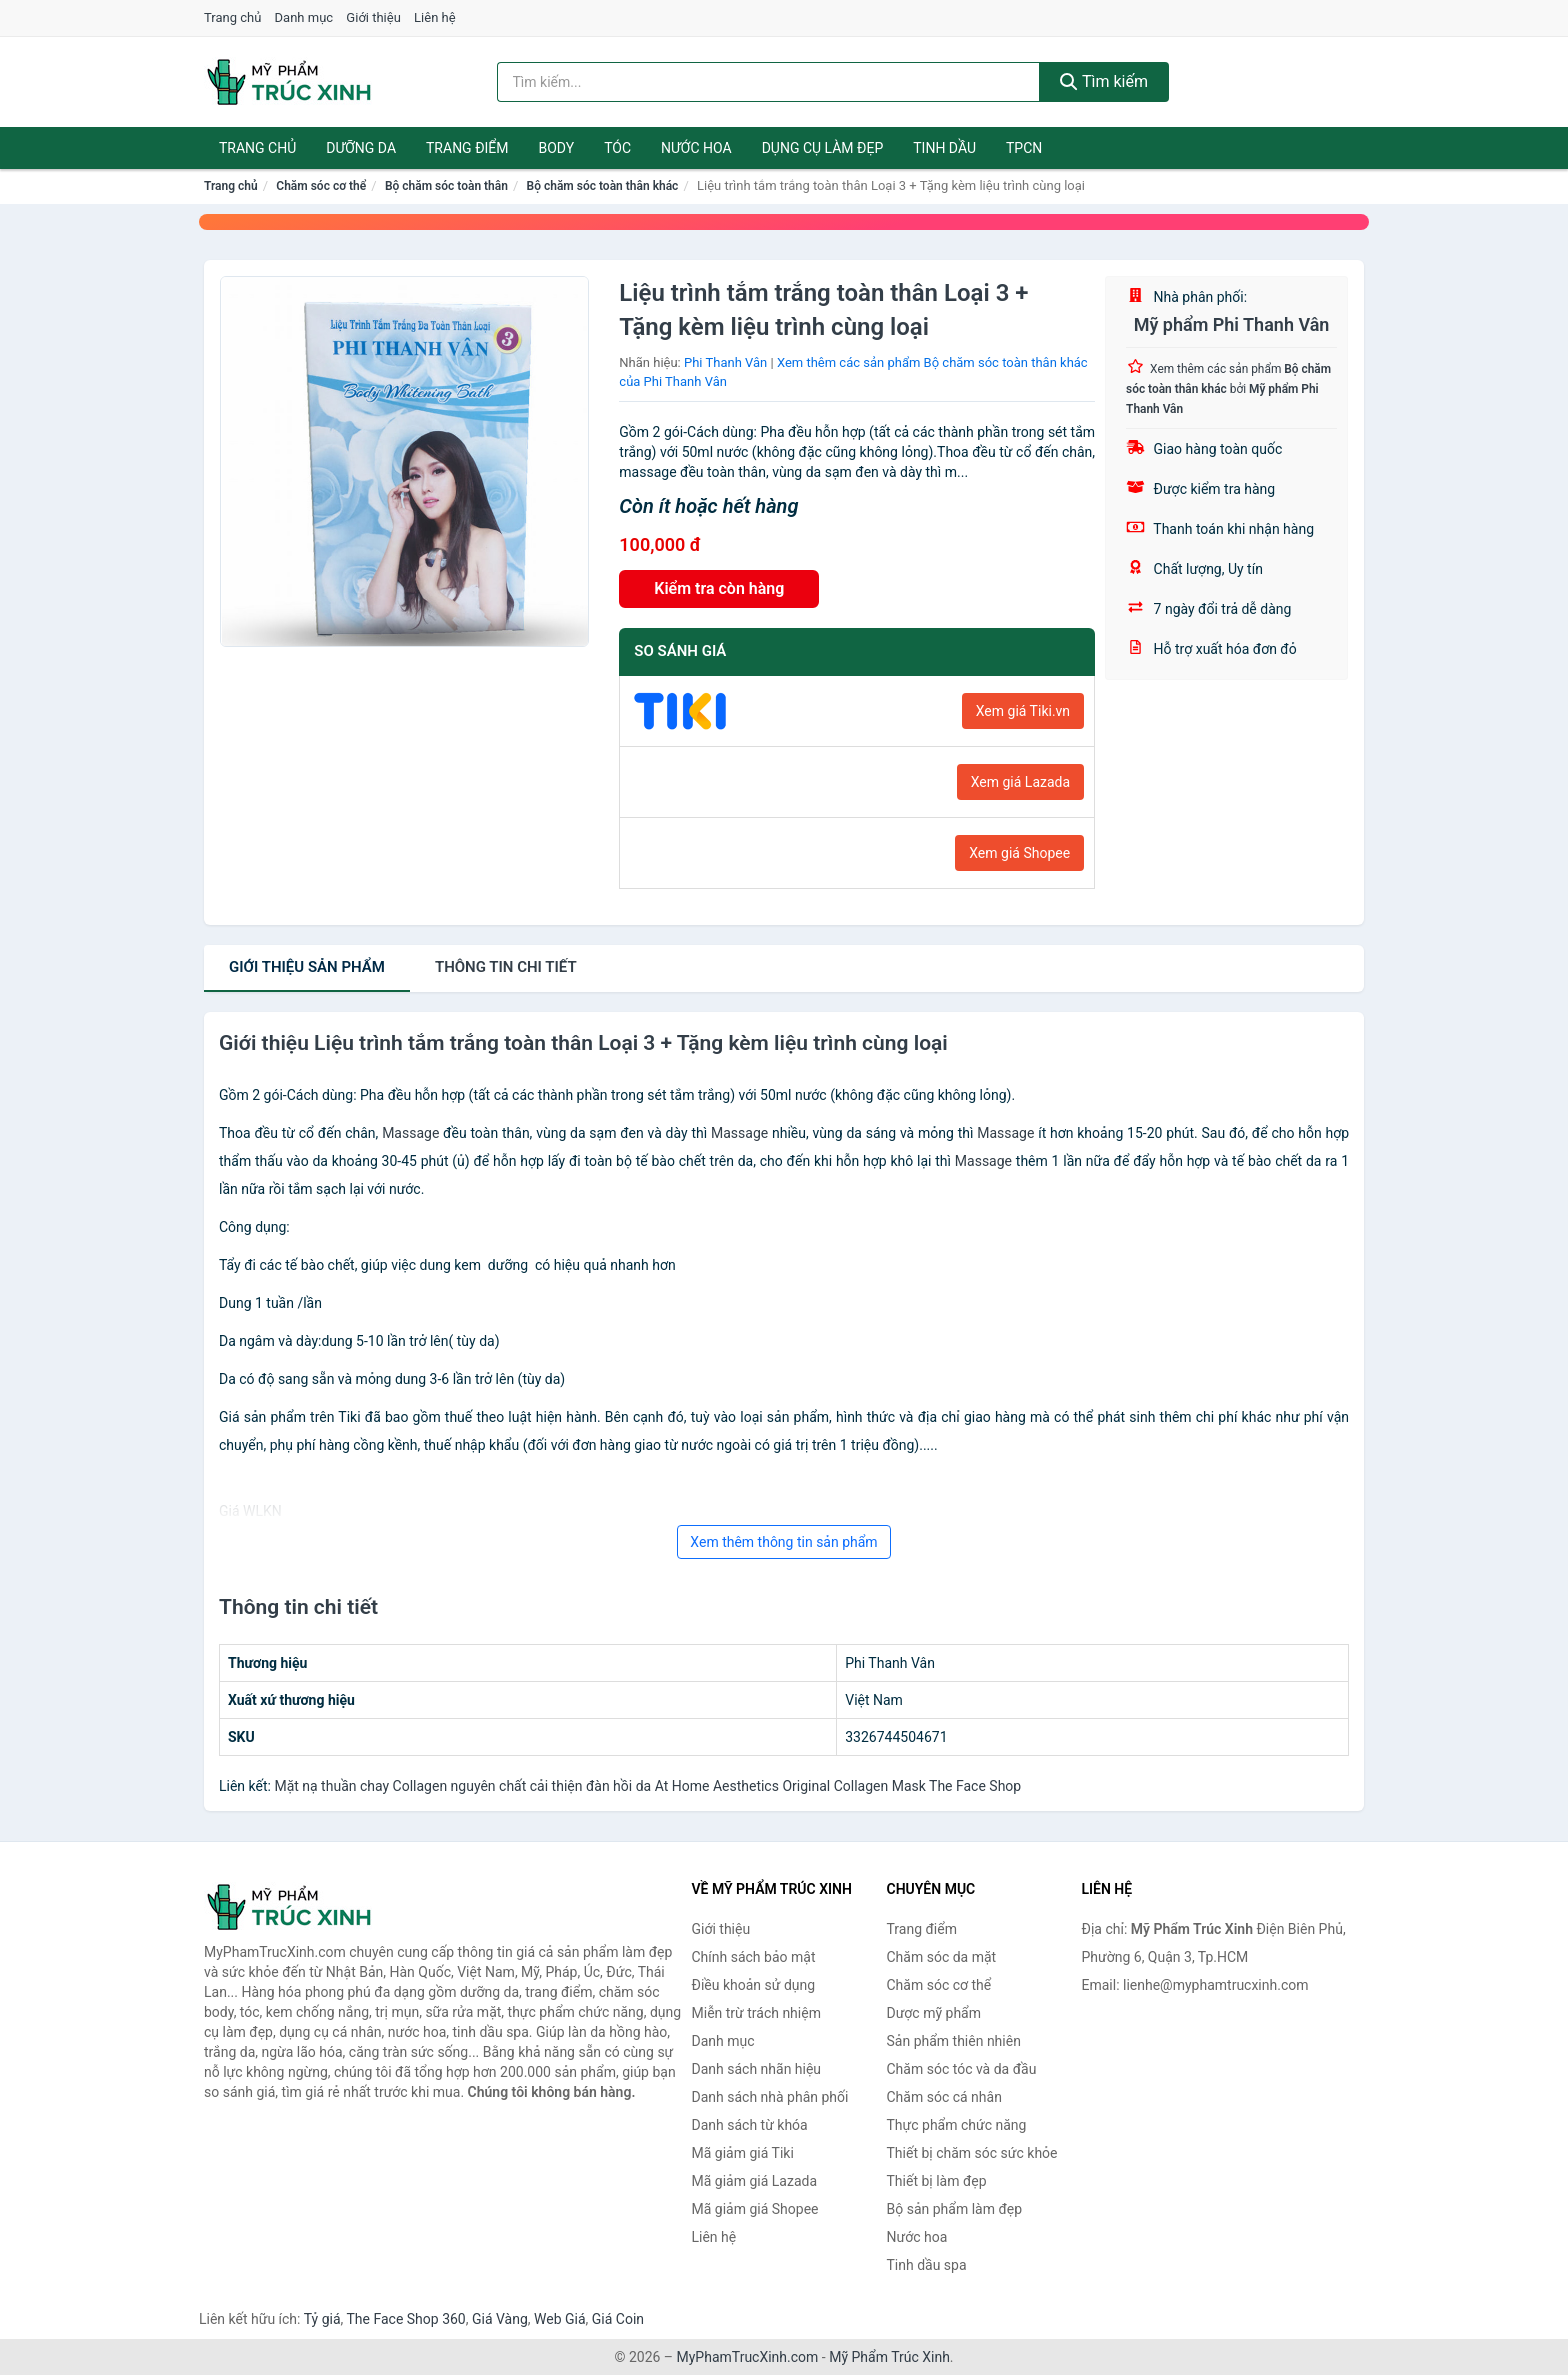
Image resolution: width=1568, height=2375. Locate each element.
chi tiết (506, 967)
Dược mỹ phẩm (934, 2013)
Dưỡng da (361, 148)
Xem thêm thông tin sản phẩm (783, 1542)
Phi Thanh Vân (725, 362)
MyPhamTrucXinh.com (748, 2357)
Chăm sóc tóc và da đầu (962, 2069)
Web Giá (560, 2319)
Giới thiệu (373, 17)
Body (557, 148)
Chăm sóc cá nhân (944, 2097)
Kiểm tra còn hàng (719, 588)
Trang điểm (467, 148)
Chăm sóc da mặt (942, 1957)
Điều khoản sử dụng (754, 1985)
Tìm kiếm (1104, 81)
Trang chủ (232, 17)
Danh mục (304, 17)
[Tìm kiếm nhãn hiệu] (769, 82)
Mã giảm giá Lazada (755, 2181)
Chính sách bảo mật (754, 1957)
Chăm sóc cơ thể (321, 186)
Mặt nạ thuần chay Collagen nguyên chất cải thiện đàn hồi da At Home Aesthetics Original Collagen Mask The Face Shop (647, 1786)
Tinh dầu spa (927, 2265)
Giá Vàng (500, 2319)
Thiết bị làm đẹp (937, 2181)
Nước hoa (696, 148)
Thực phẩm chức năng (957, 2125)
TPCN (1024, 148)
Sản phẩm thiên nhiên (954, 2041)
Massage (410, 1133)
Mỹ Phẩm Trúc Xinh (889, 2357)
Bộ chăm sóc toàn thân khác (603, 186)
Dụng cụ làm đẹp (823, 148)
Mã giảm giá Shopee (755, 2209)
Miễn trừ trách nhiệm (756, 2013)
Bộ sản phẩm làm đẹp (955, 2209)
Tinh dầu (944, 148)
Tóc (617, 148)
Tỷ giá (322, 2319)
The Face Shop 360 (405, 2319)
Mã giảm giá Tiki (743, 2153)
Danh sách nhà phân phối (770, 2097)
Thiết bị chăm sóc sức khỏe (972, 2153)
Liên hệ (435, 17)
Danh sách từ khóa (750, 2125)
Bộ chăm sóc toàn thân (446, 186)
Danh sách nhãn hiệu (757, 2069)
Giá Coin (618, 2319)
